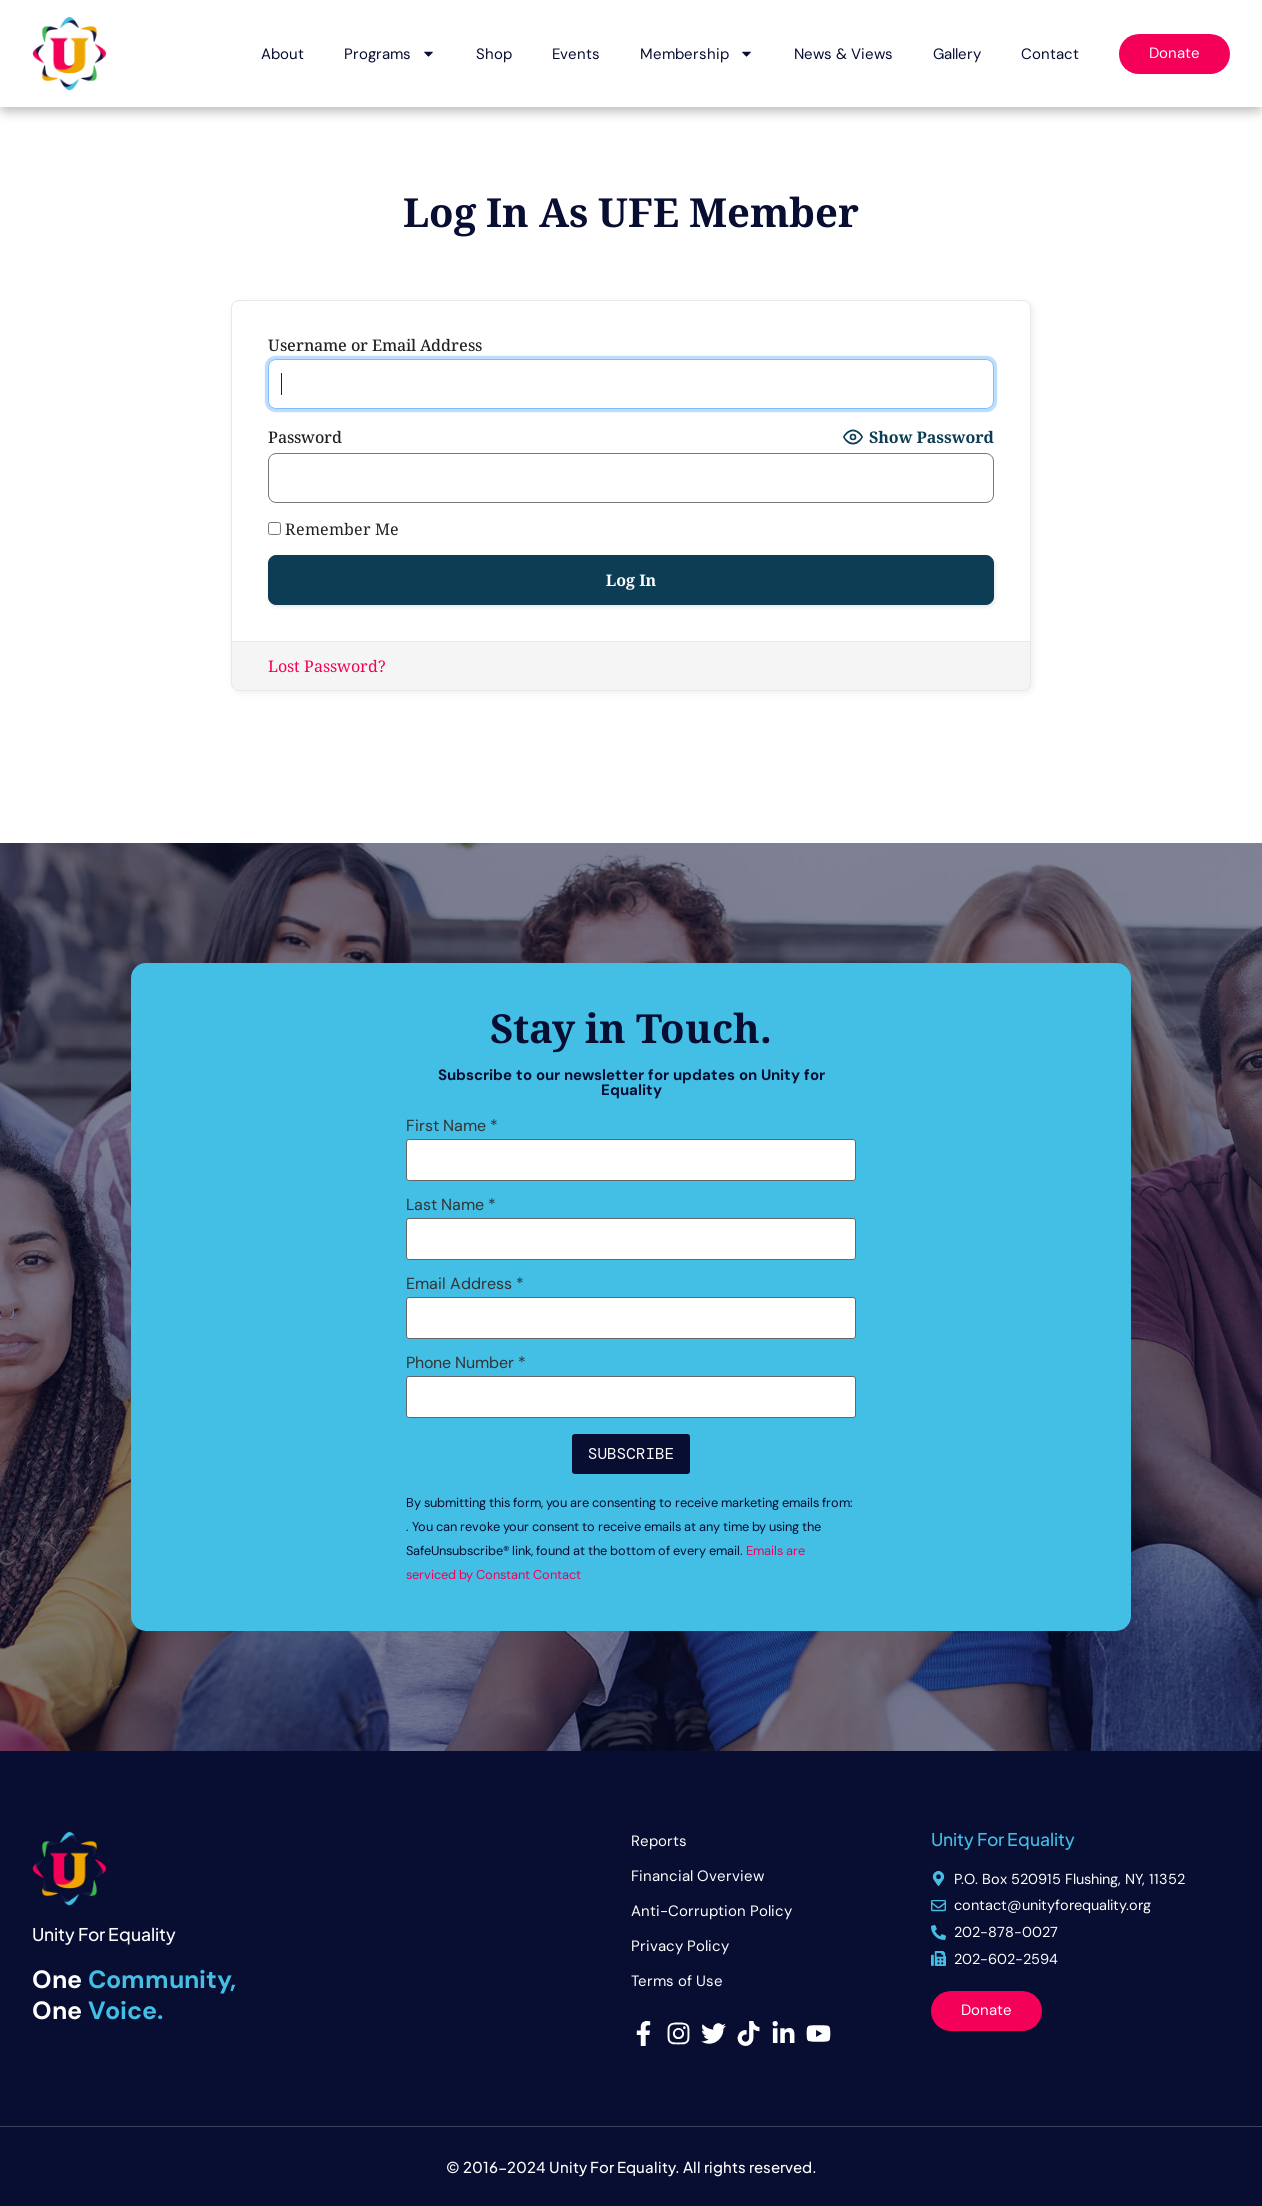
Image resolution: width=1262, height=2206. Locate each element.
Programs (390, 53)
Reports (659, 1841)
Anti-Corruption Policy (711, 1911)
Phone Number (466, 1363)
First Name (452, 1126)
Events (576, 54)
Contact (1050, 54)
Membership (697, 53)
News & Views (843, 54)
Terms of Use (677, 1981)
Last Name (451, 1205)
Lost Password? (327, 666)
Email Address (465, 1284)
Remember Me (333, 529)
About (282, 54)
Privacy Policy (680, 1946)
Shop (494, 54)
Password (305, 437)
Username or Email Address (375, 345)
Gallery (957, 54)
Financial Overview (697, 1876)
